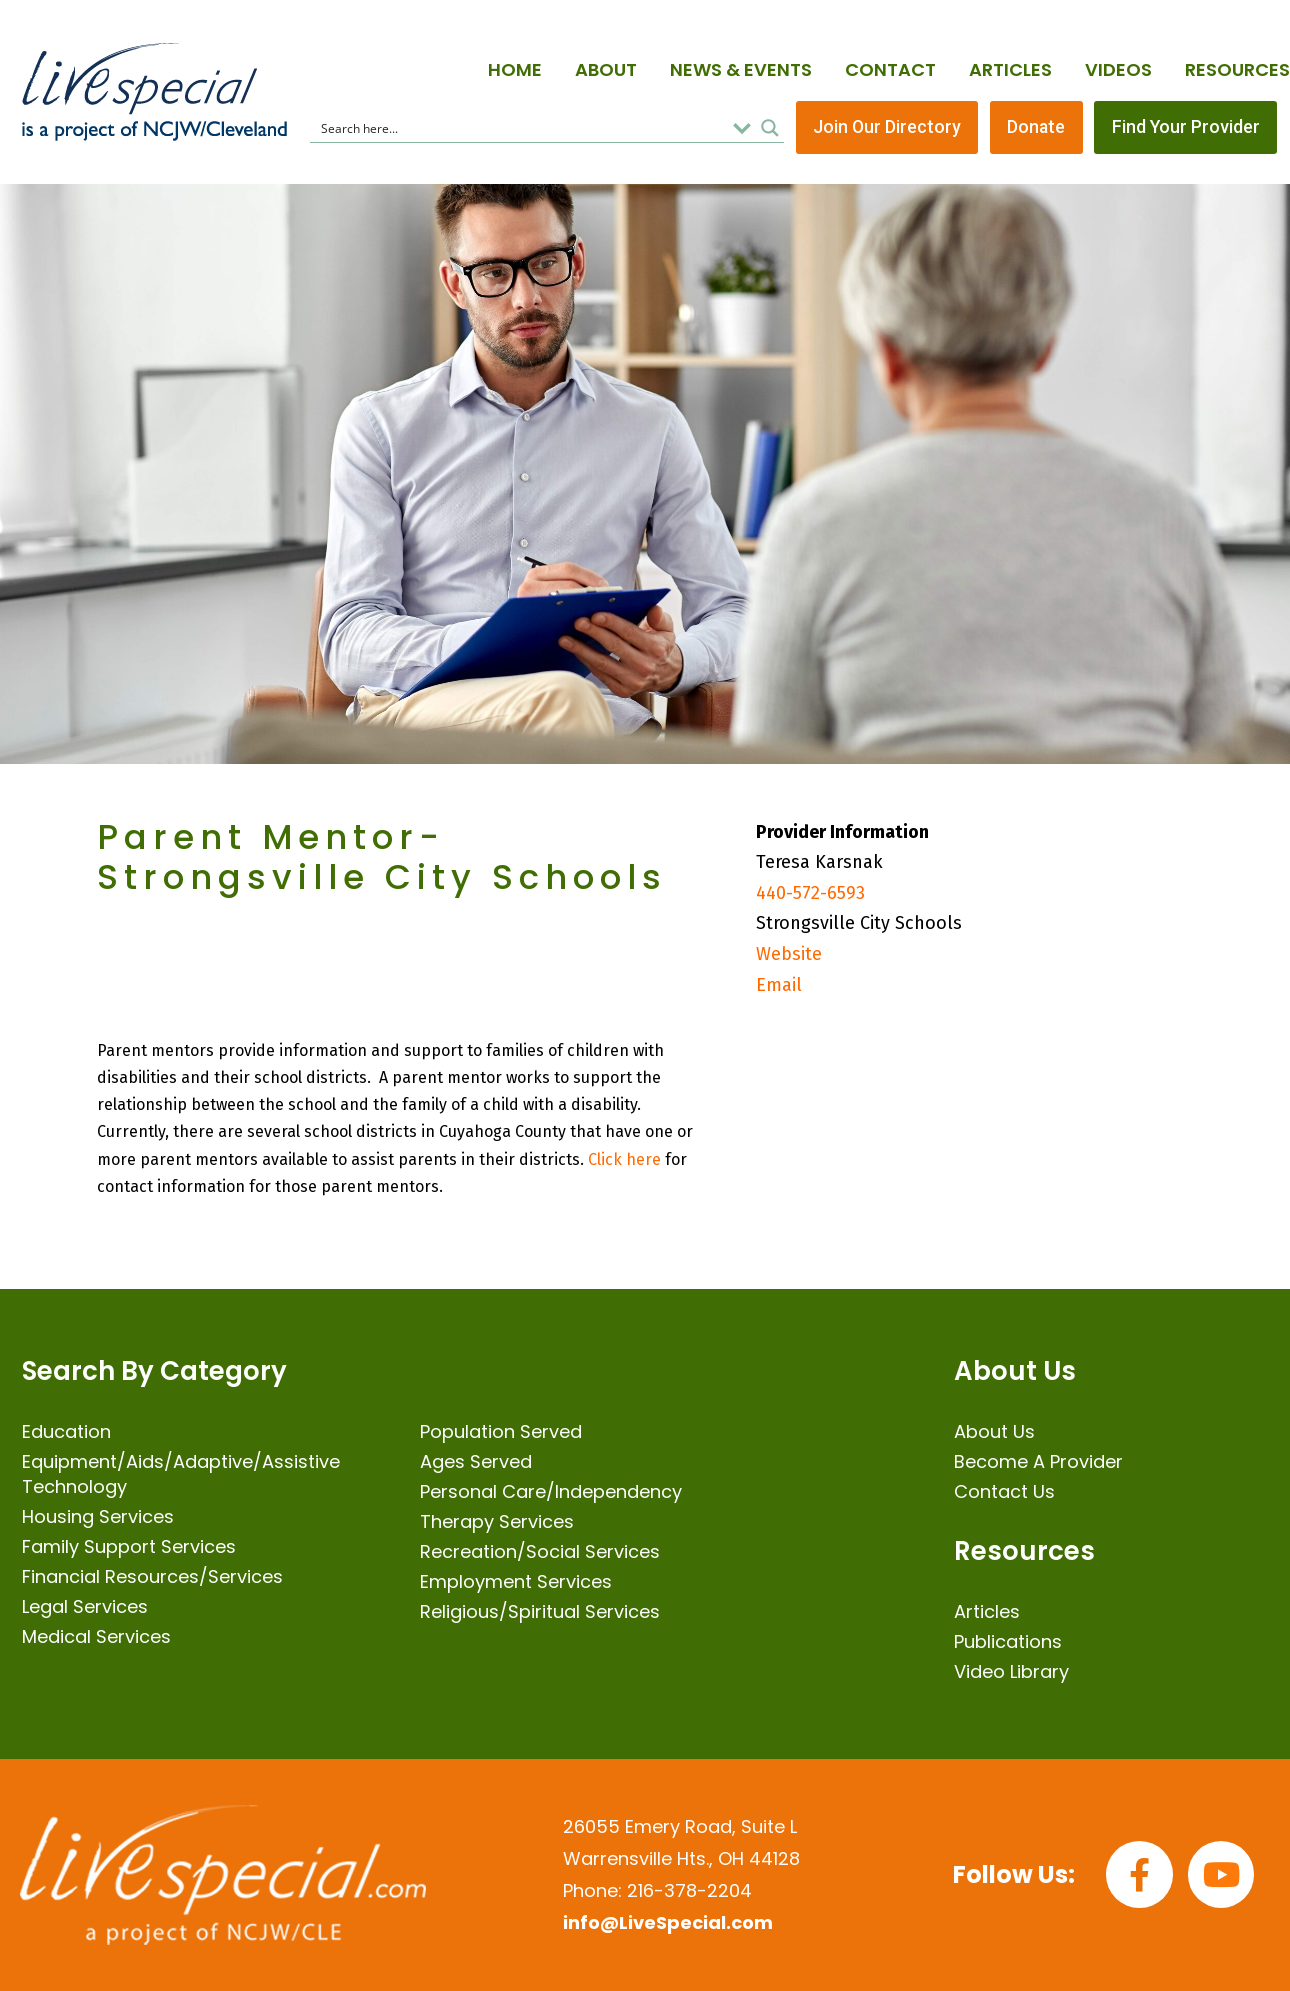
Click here (624, 1159)
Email (779, 985)
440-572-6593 (810, 894)
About (606, 69)
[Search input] (520, 128)
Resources (1237, 69)
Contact (890, 69)
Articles (1010, 69)
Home (515, 69)
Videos (1118, 69)
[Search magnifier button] (770, 128)
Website (789, 955)
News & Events (741, 69)
